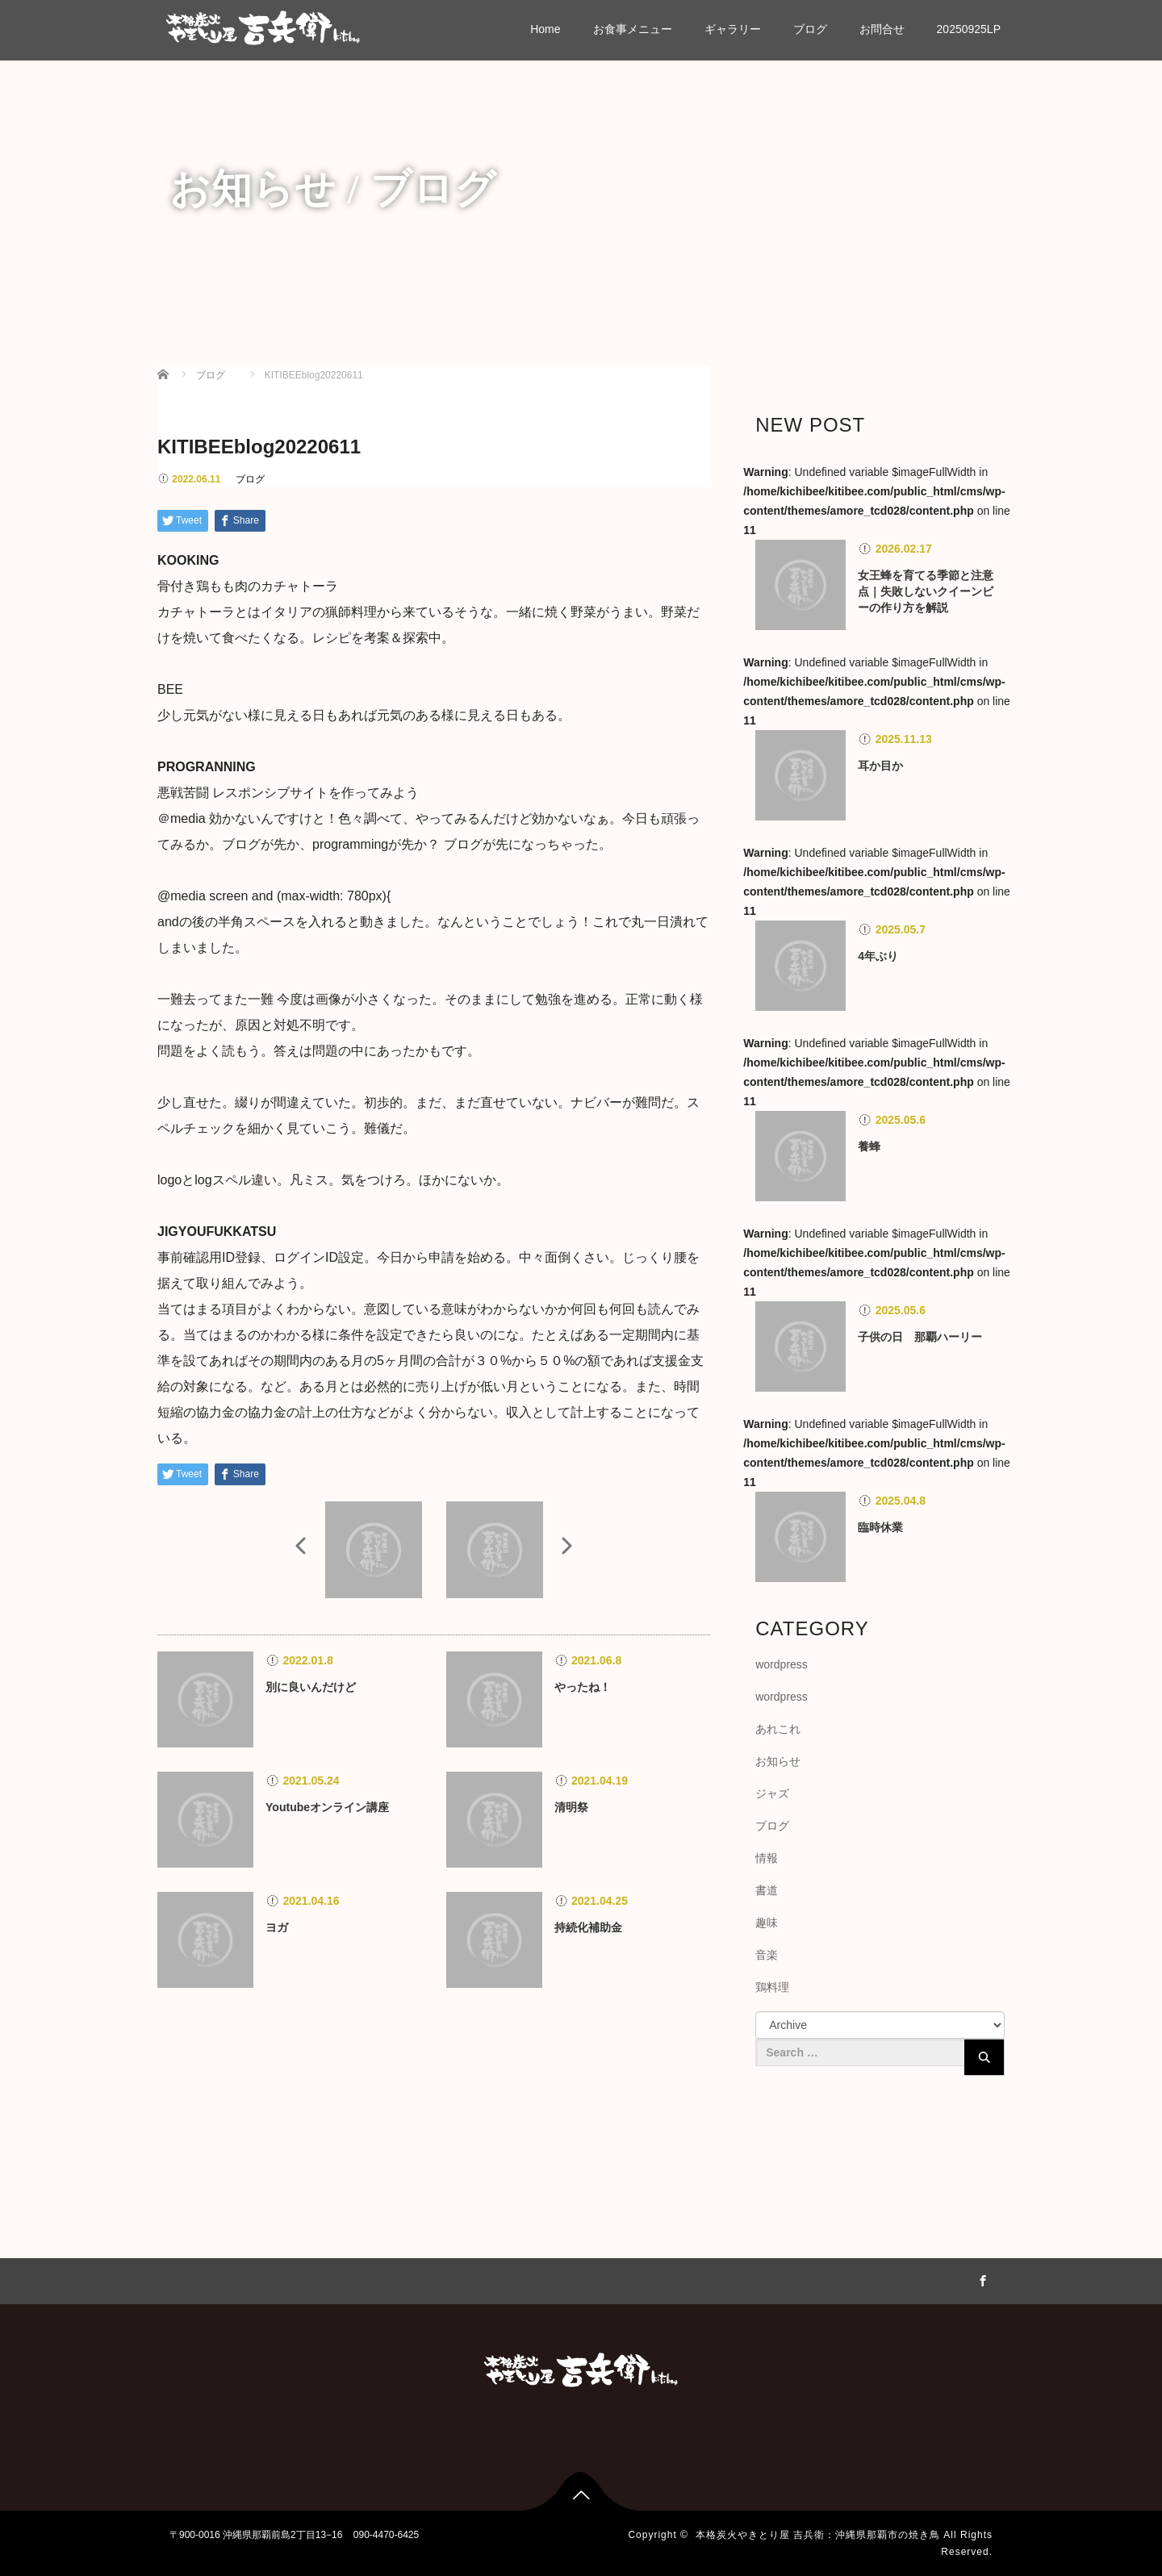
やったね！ (582, 1686)
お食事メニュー (632, 29)
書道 (766, 1890)
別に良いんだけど (310, 1686)
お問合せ (882, 29)
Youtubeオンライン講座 (327, 1807)
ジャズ (772, 1793)
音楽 (766, 1954)
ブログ (810, 29)
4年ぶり (878, 956)
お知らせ (777, 1761)
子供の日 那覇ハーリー (920, 1336)
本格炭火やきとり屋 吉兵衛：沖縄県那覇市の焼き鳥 (818, 2535)
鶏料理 (772, 1987)
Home (545, 29)
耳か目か (880, 765)
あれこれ (777, 1728)
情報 (766, 1858)
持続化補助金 (588, 1927)
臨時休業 (880, 1527)
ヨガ (276, 1927)
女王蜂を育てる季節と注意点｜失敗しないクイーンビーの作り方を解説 (925, 591)
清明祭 (571, 1807)
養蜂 (869, 1146)
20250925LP (969, 29)
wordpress (781, 1664)
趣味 (766, 1922)
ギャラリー (732, 29)
